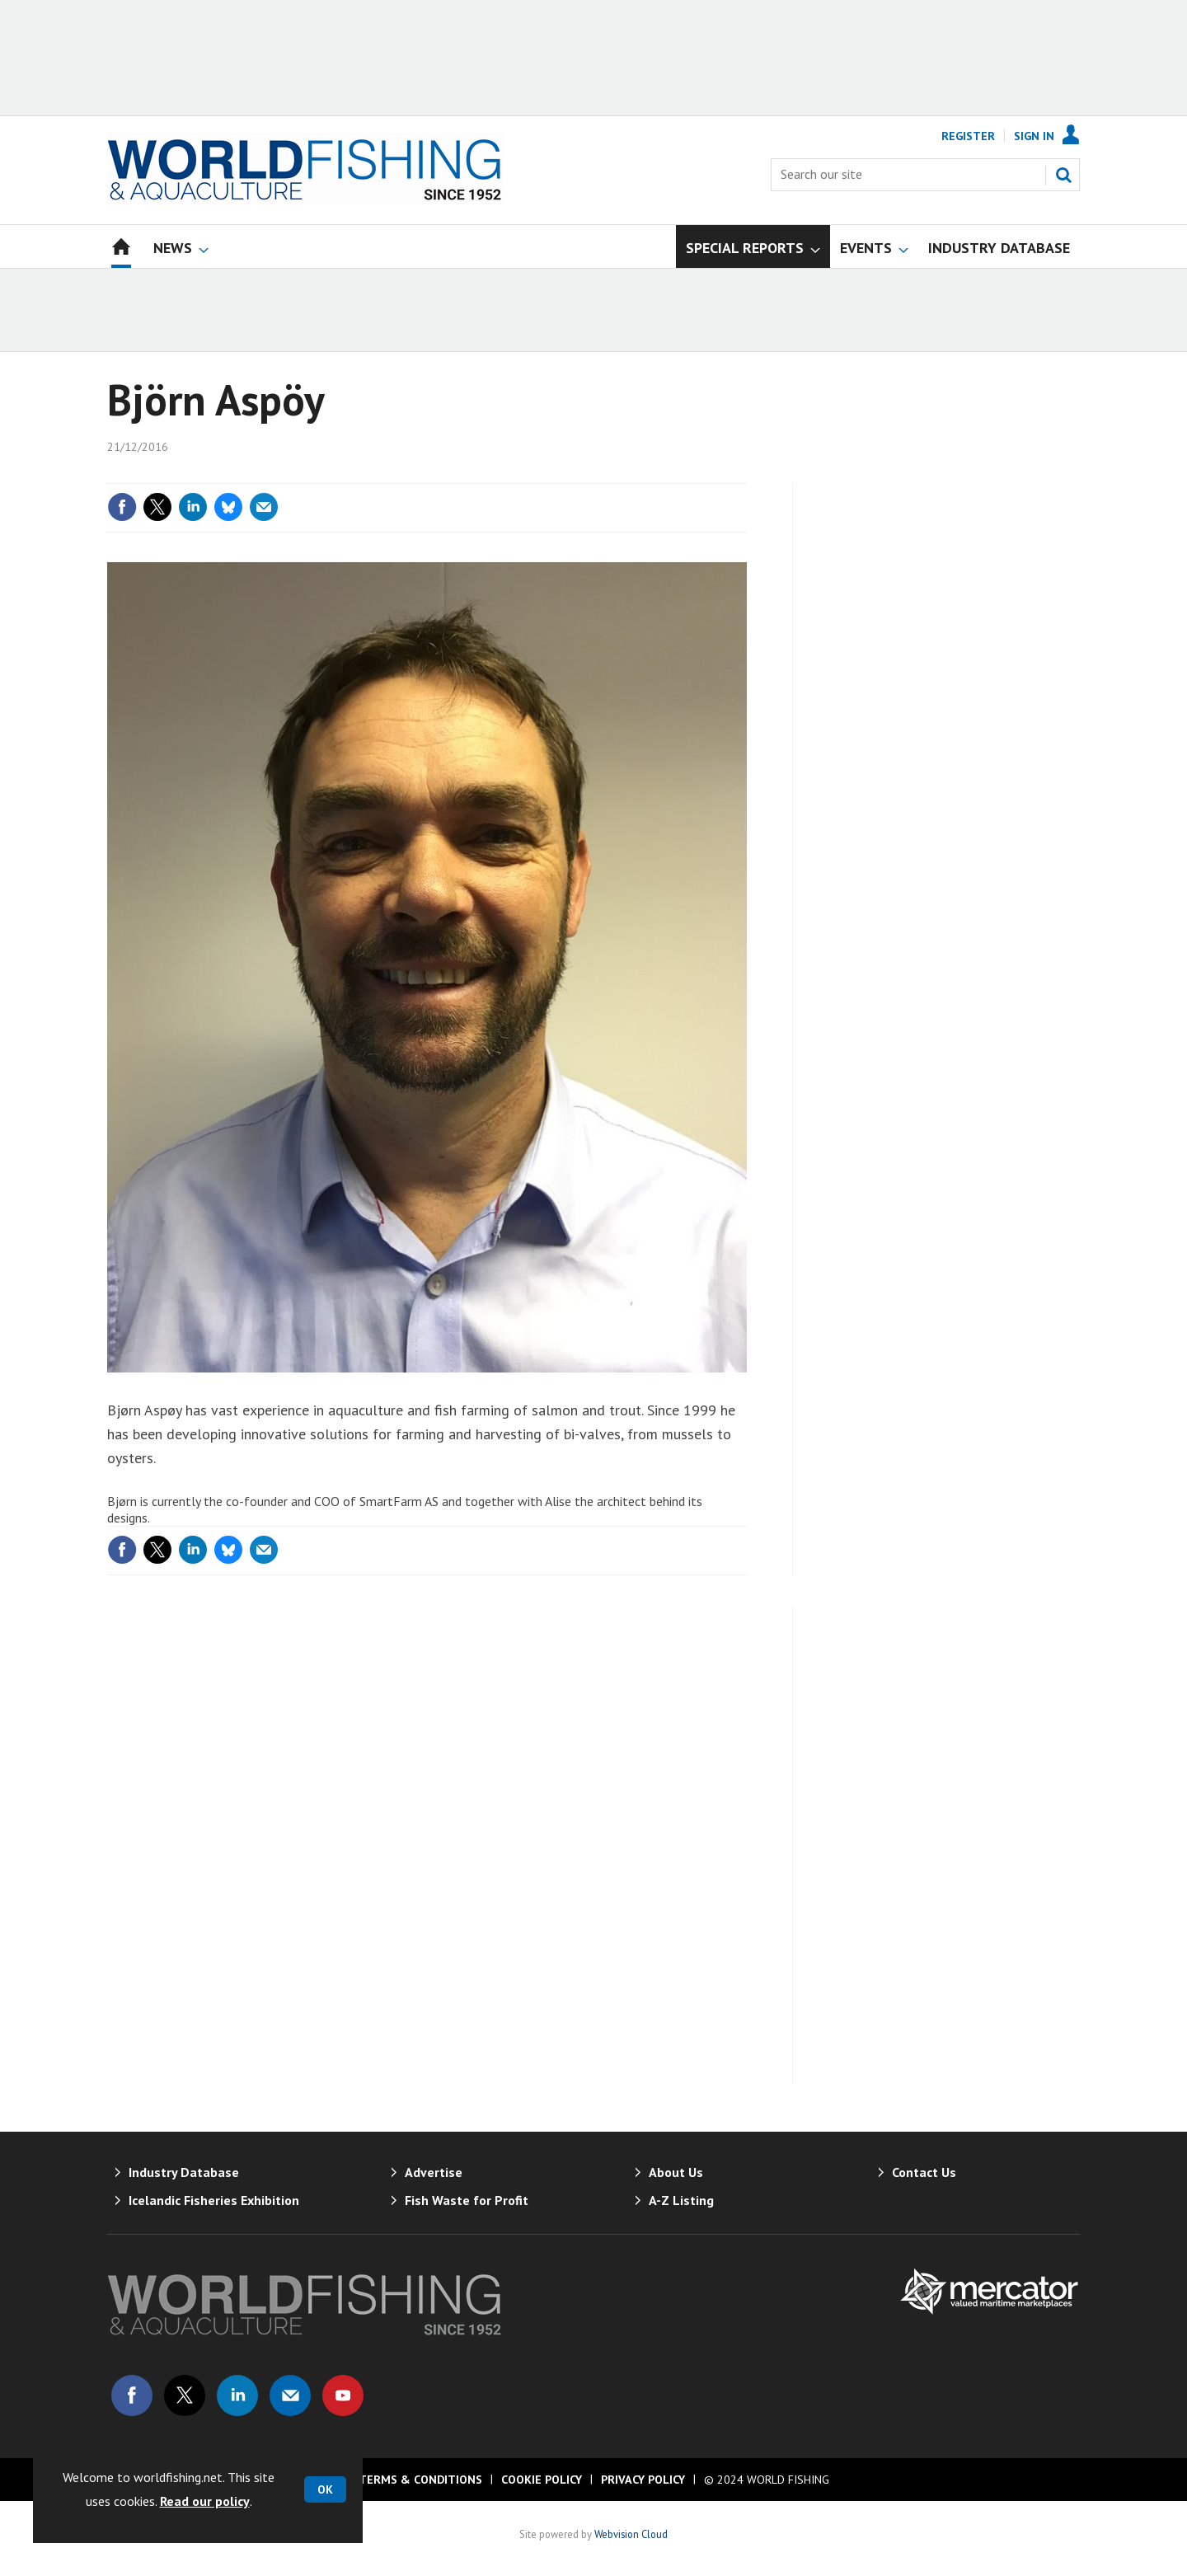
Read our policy (205, 2501)
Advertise (433, 2172)
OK (325, 2489)
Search (1063, 175)
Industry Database (184, 2172)
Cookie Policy (541, 2479)
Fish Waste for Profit (466, 2200)
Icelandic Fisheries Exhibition (214, 2200)
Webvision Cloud (631, 2534)
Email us (290, 2395)
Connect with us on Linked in (237, 2395)
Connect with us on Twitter (184, 2395)
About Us (676, 2172)
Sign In (1034, 136)
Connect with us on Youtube (342, 2395)
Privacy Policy (643, 2479)
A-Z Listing (681, 2200)
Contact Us (924, 2172)
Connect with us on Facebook (131, 2395)
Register (968, 136)
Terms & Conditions (420, 2479)
